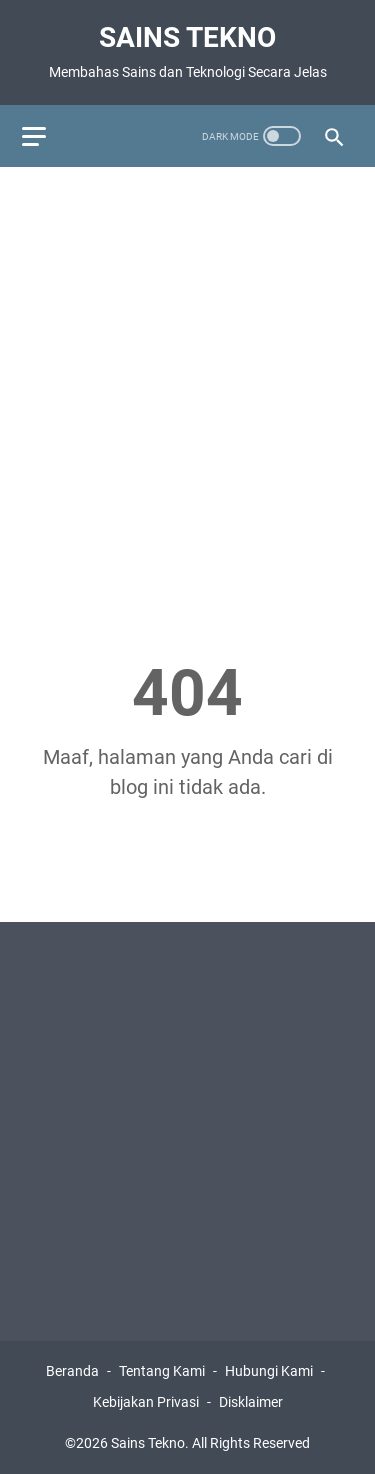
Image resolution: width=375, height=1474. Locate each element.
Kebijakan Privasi (146, 1402)
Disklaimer (251, 1402)
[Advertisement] (187, 376)
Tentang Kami (162, 1371)
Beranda (72, 1371)
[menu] (46, 136)
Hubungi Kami (269, 1371)
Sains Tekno (187, 37)
